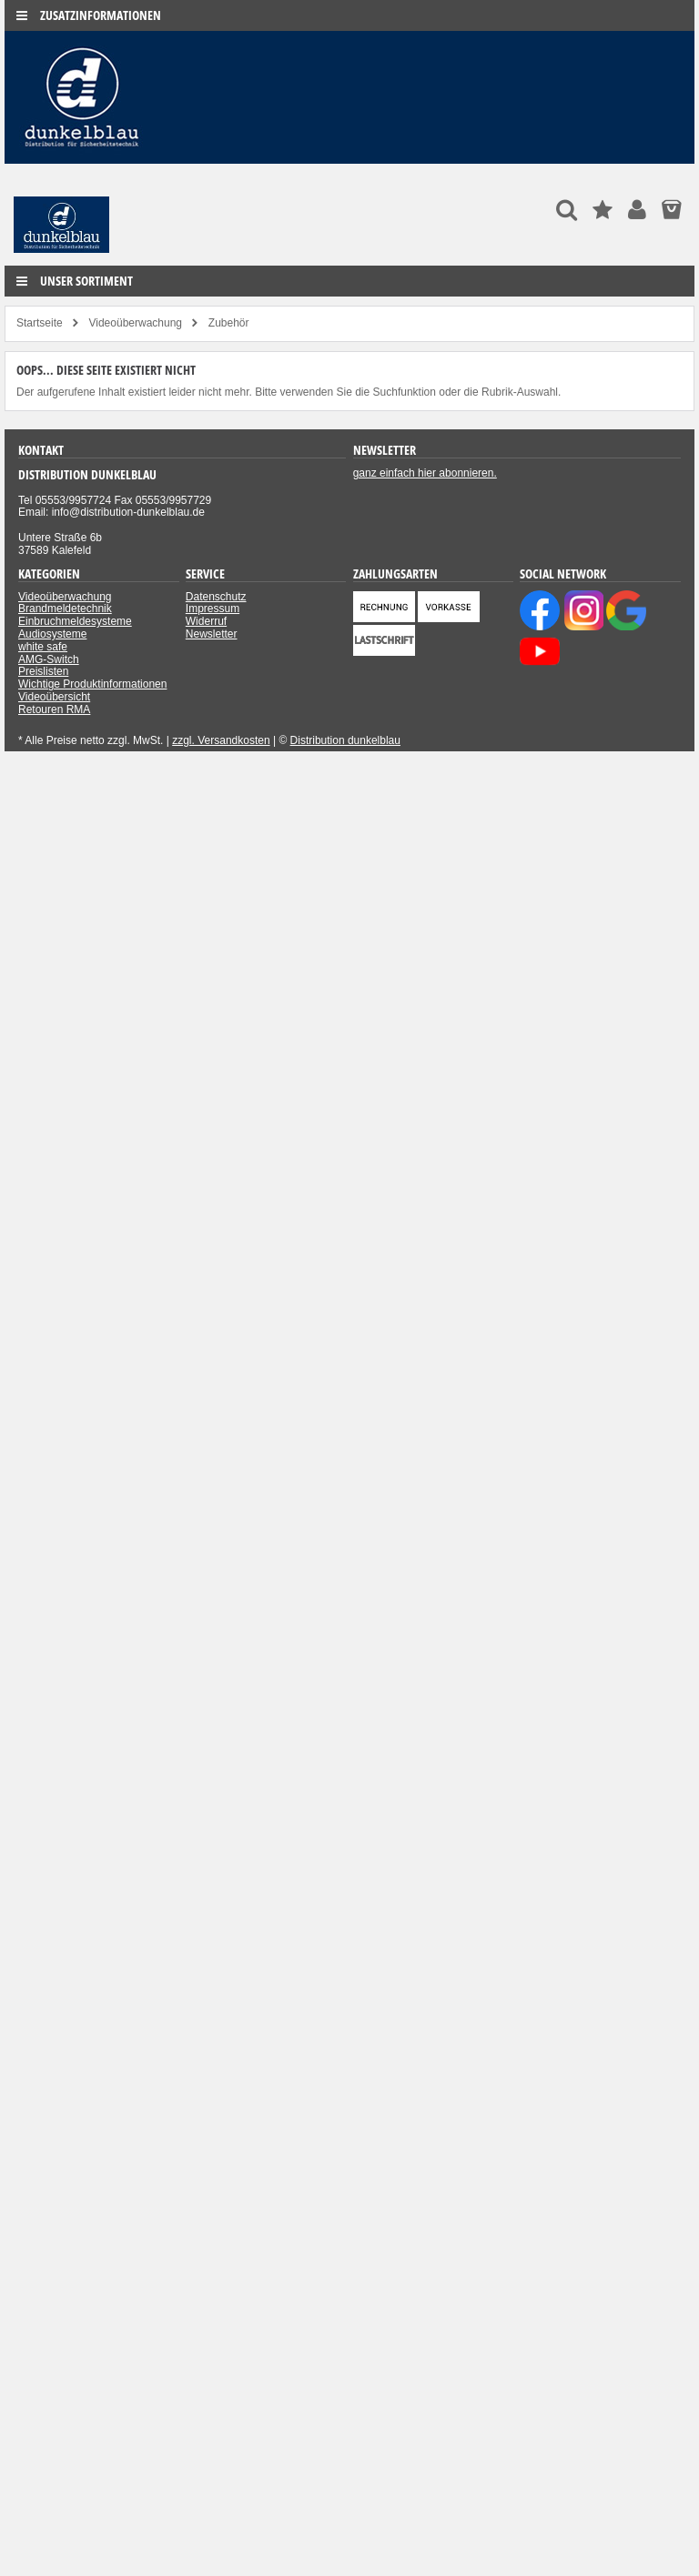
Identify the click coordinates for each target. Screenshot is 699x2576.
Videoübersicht (54, 696)
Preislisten (43, 671)
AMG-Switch (48, 659)
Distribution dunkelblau (345, 740)
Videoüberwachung (65, 596)
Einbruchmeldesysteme (75, 621)
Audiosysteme (52, 634)
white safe (42, 646)
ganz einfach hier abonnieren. (425, 473)
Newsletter (212, 634)
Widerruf (206, 621)
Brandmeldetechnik (65, 608)
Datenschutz (216, 596)
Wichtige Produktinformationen (92, 684)
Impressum (212, 608)
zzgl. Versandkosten (220, 740)
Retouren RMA (54, 709)
